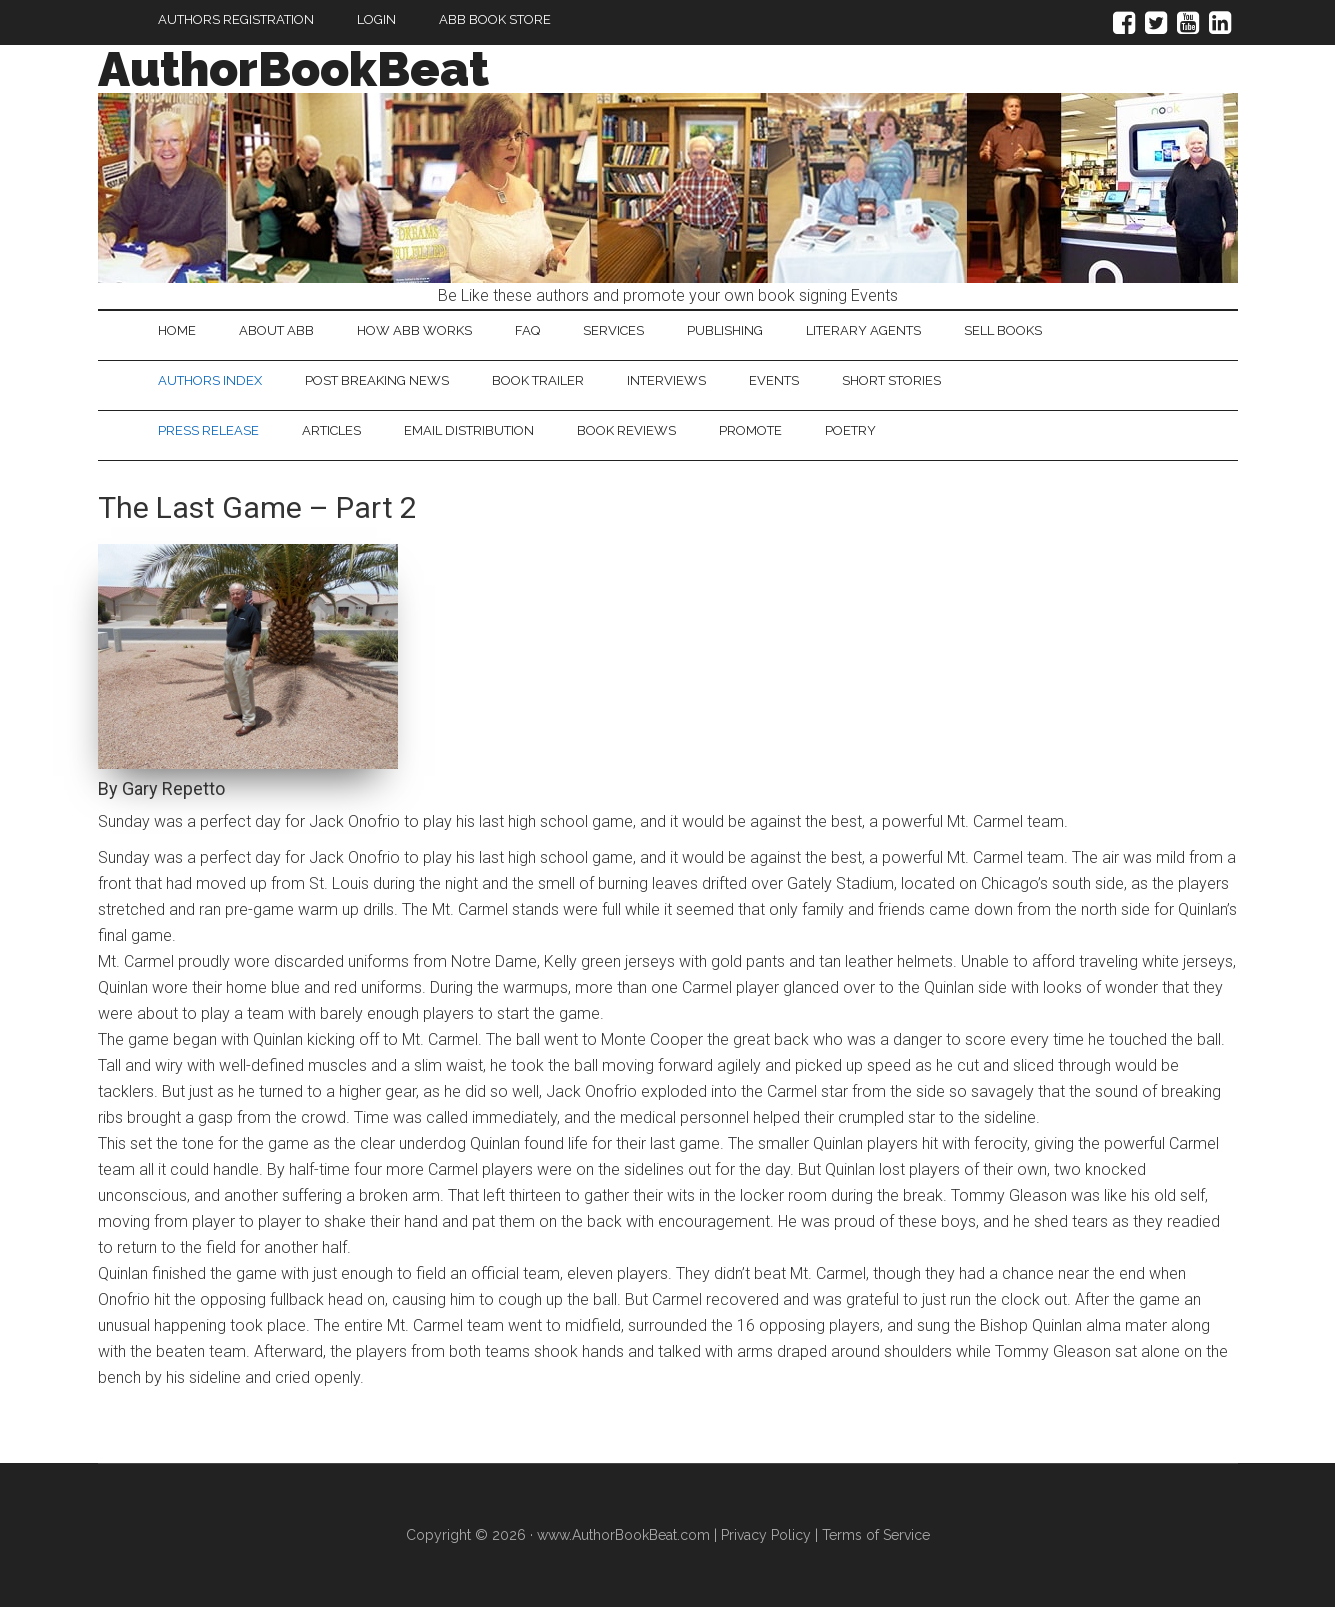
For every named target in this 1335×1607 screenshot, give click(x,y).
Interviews (666, 380)
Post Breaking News (377, 380)
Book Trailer (538, 380)
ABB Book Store (495, 19)
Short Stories (891, 380)
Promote (750, 430)
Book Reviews (626, 430)
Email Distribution (469, 430)
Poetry (850, 430)
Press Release (208, 430)
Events (774, 380)
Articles (331, 430)
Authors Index (210, 380)
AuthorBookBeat (293, 69)
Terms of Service (876, 1535)
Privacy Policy (766, 1535)
